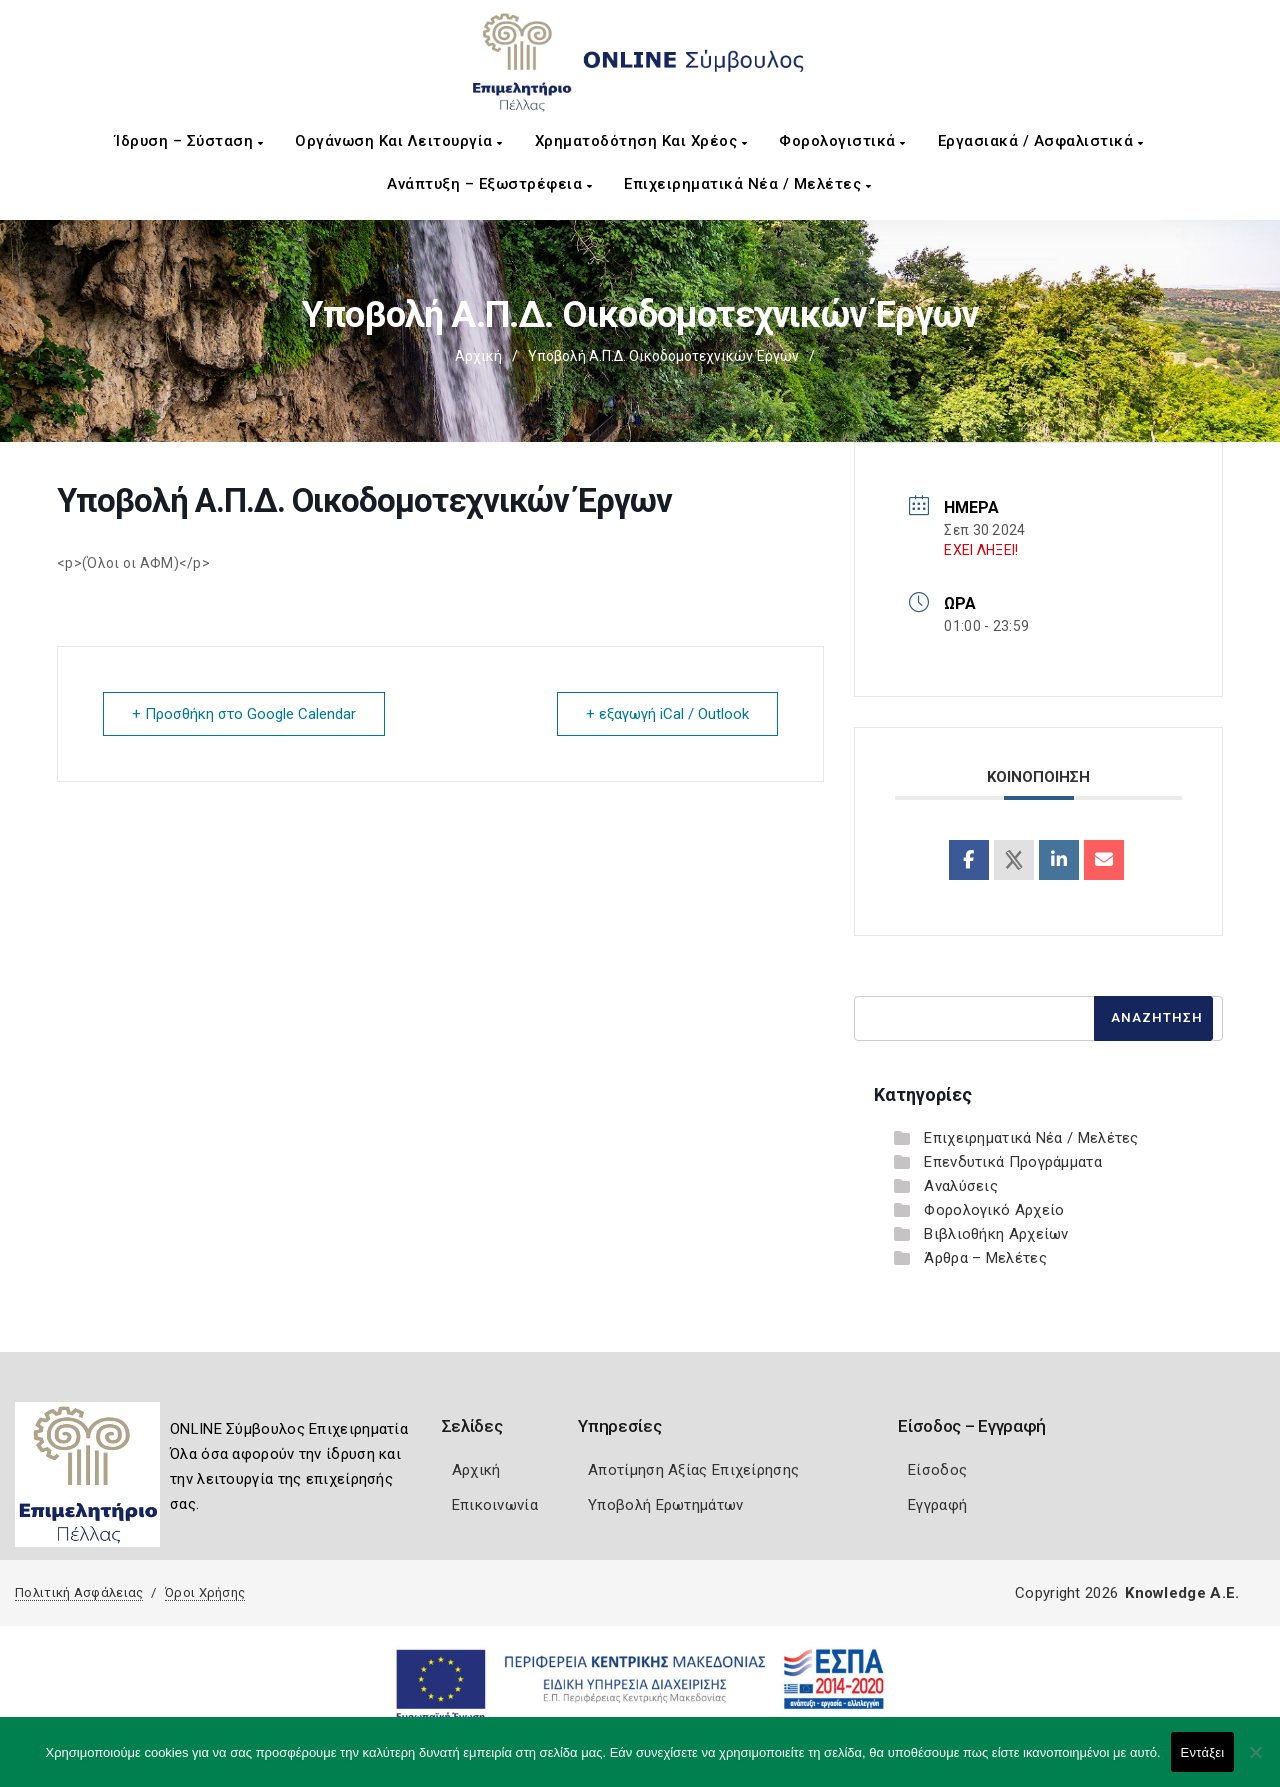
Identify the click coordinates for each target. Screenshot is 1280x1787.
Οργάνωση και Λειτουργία (399, 141)
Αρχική (478, 356)
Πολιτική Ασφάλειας (79, 1592)
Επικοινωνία (495, 1505)
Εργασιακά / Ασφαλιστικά (1041, 141)
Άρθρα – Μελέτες (985, 1258)
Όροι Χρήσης (205, 1592)
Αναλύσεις (961, 1186)
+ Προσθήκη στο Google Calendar (244, 714)
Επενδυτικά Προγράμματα (1013, 1162)
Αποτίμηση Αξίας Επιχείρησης (693, 1470)
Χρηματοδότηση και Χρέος (641, 141)
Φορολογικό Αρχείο (994, 1210)
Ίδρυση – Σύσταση (189, 141)
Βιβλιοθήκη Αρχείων (996, 1234)
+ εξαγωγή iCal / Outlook (667, 714)
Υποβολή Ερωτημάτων (665, 1505)
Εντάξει (1203, 1752)
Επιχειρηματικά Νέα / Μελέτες (747, 184)
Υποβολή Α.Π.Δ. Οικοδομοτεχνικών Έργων (663, 356)
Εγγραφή (937, 1505)
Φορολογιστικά (842, 141)
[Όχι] (1255, 1762)
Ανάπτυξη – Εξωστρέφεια (489, 184)
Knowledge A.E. (1182, 1593)
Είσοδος (937, 1470)
